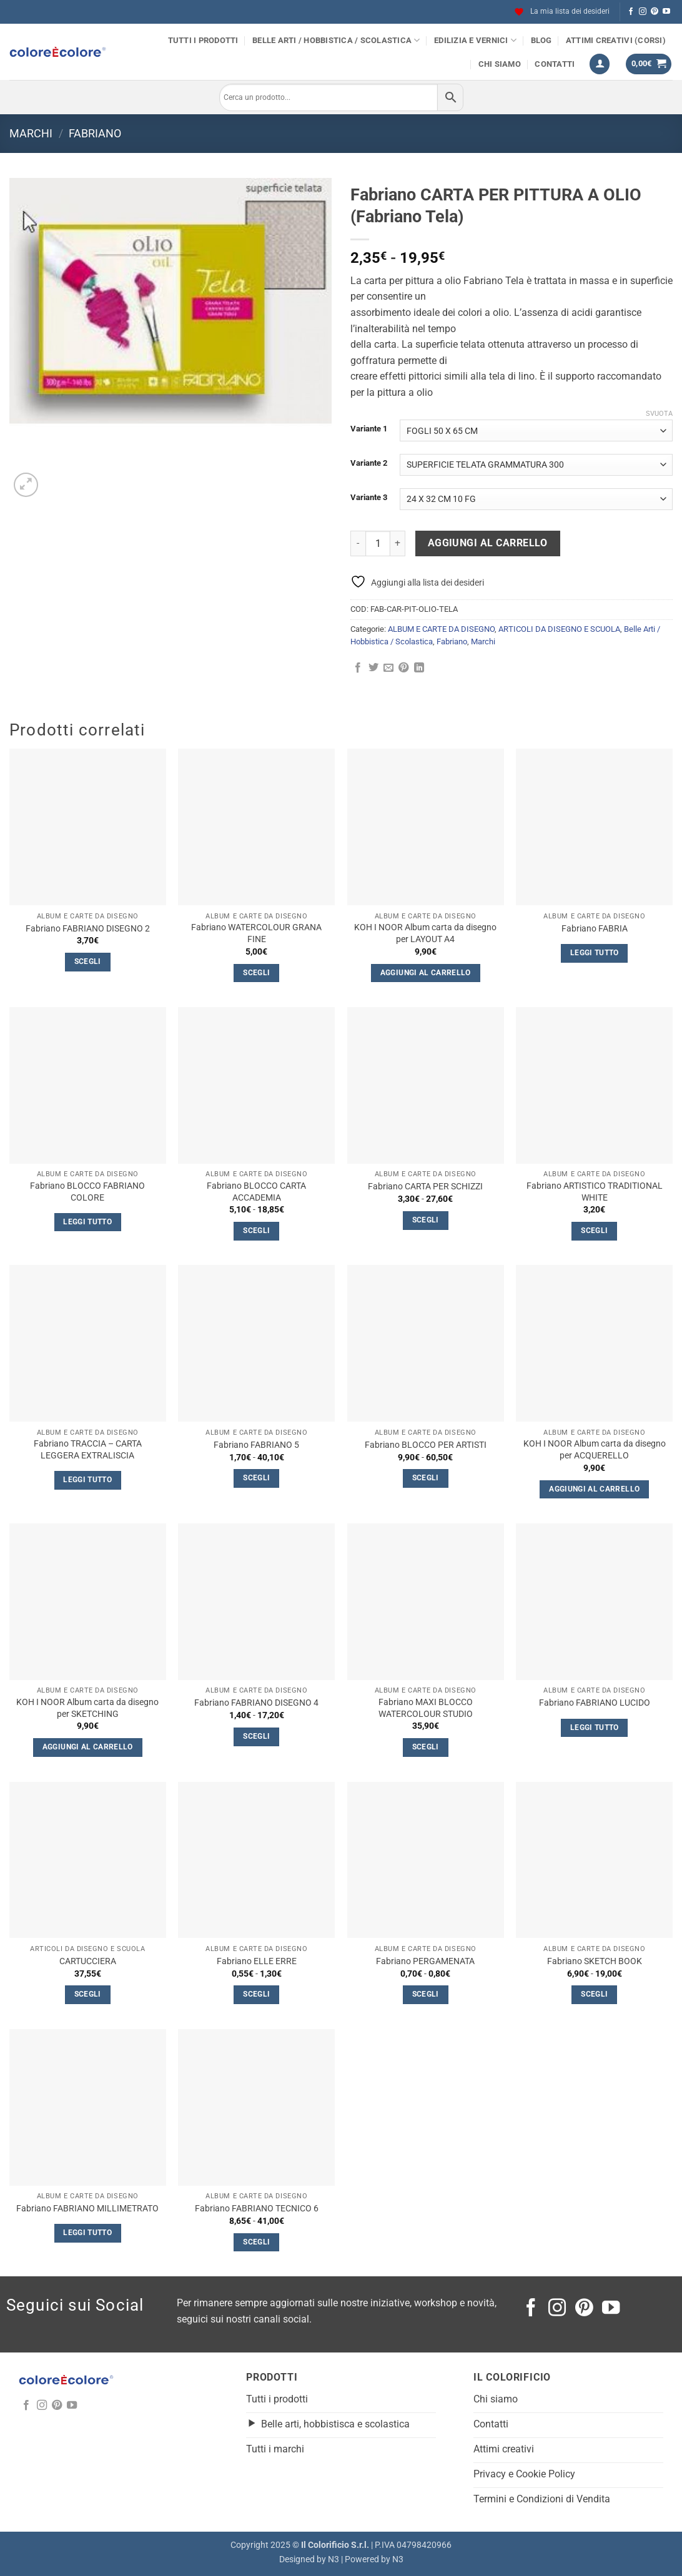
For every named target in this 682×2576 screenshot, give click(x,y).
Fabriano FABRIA (594, 928)
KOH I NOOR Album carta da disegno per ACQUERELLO (594, 1449)
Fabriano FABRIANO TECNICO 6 (257, 2208)
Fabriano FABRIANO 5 (256, 1445)
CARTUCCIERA (87, 1961)
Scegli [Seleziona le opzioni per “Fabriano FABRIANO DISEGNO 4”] (256, 1736)
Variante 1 (368, 429)
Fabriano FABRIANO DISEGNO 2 (88, 928)
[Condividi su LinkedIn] (419, 668)
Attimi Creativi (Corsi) (616, 40)
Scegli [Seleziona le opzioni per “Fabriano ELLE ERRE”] (256, 1994)
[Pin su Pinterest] (403, 668)
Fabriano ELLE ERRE (257, 1961)
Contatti (555, 64)
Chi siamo (499, 64)
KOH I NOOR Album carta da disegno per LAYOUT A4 (425, 933)
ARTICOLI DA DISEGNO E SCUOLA (559, 629)
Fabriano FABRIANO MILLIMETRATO (87, 2208)
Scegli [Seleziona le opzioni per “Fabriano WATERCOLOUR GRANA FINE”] (256, 972)
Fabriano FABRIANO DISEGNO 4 (256, 1703)
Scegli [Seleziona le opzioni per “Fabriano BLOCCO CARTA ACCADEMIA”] (256, 1230)
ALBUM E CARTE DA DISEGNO (441, 629)
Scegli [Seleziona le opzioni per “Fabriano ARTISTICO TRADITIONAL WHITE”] (594, 1230)
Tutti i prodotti (203, 40)
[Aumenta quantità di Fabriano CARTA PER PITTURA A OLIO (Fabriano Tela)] (397, 543)
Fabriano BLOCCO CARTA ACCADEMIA (256, 1192)
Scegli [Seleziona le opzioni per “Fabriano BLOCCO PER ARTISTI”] (425, 1477)
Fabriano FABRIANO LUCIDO (594, 1703)
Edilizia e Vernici (475, 40)
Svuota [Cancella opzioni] (659, 414)
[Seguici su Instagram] (642, 11)
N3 (333, 2559)
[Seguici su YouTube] (666, 11)
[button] (600, 64)
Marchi (30, 133)
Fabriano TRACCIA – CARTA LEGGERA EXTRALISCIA (88, 1449)
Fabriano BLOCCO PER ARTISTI (426, 1445)
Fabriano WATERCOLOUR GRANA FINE (256, 933)
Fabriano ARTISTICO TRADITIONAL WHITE (594, 1192)
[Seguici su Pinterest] (654, 11)
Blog (541, 40)
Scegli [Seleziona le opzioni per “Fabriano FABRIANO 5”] (256, 1477)
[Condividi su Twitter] (373, 668)
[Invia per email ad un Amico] (388, 668)
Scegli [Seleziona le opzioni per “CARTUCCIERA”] (87, 1994)
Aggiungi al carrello (488, 543)
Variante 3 (368, 497)
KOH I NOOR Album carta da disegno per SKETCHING (87, 1708)
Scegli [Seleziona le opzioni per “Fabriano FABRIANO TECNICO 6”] (256, 2242)
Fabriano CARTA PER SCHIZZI (425, 1186)
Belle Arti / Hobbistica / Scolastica (336, 40)
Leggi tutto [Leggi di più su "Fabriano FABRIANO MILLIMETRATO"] (87, 2232)
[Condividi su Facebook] (358, 668)
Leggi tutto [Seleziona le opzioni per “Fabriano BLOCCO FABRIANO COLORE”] (87, 1221)
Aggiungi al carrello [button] (425, 972)
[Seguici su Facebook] (631, 11)
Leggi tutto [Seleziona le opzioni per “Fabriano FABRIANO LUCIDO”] (594, 1727)
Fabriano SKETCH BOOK (594, 1961)
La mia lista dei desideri (562, 12)
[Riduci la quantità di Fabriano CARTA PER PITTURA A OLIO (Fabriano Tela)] (357, 543)
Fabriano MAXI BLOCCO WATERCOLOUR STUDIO (425, 1708)
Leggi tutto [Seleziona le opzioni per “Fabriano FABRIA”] (594, 952)
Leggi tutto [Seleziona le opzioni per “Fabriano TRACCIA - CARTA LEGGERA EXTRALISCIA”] (87, 1479)
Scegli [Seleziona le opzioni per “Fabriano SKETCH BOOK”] (594, 1994)
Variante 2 (368, 463)
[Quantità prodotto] (377, 543)
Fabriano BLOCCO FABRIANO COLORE (87, 1192)
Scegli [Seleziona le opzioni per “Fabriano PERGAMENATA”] (425, 1994)
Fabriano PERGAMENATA (425, 1961)
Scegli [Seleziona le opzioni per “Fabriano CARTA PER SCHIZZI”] (425, 1220)
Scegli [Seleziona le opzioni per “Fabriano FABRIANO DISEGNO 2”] (87, 961)
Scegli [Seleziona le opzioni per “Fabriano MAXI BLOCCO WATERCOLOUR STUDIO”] (425, 1747)
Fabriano (95, 133)
